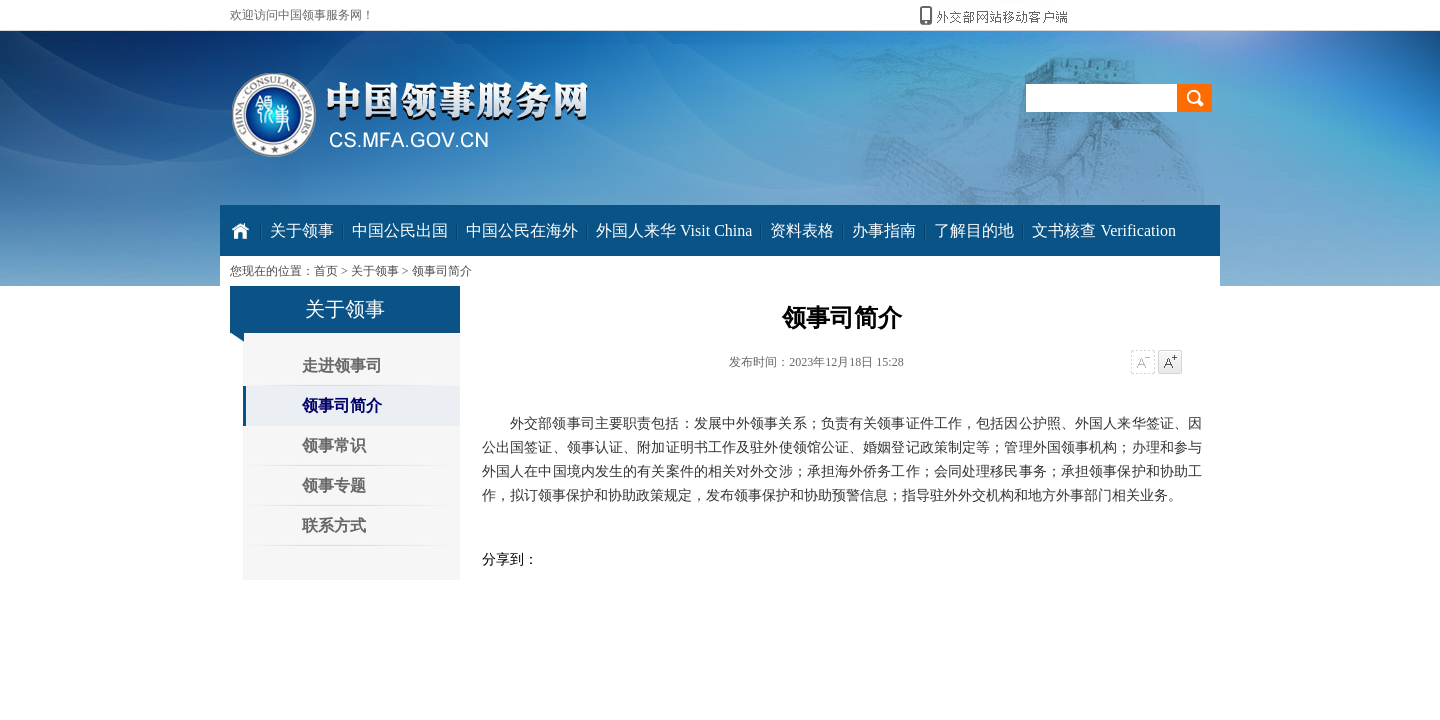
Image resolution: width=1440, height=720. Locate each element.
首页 (326, 271)
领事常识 (334, 445)
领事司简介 (442, 271)
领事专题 (334, 485)
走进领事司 (342, 365)
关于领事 (375, 271)
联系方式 (334, 525)
